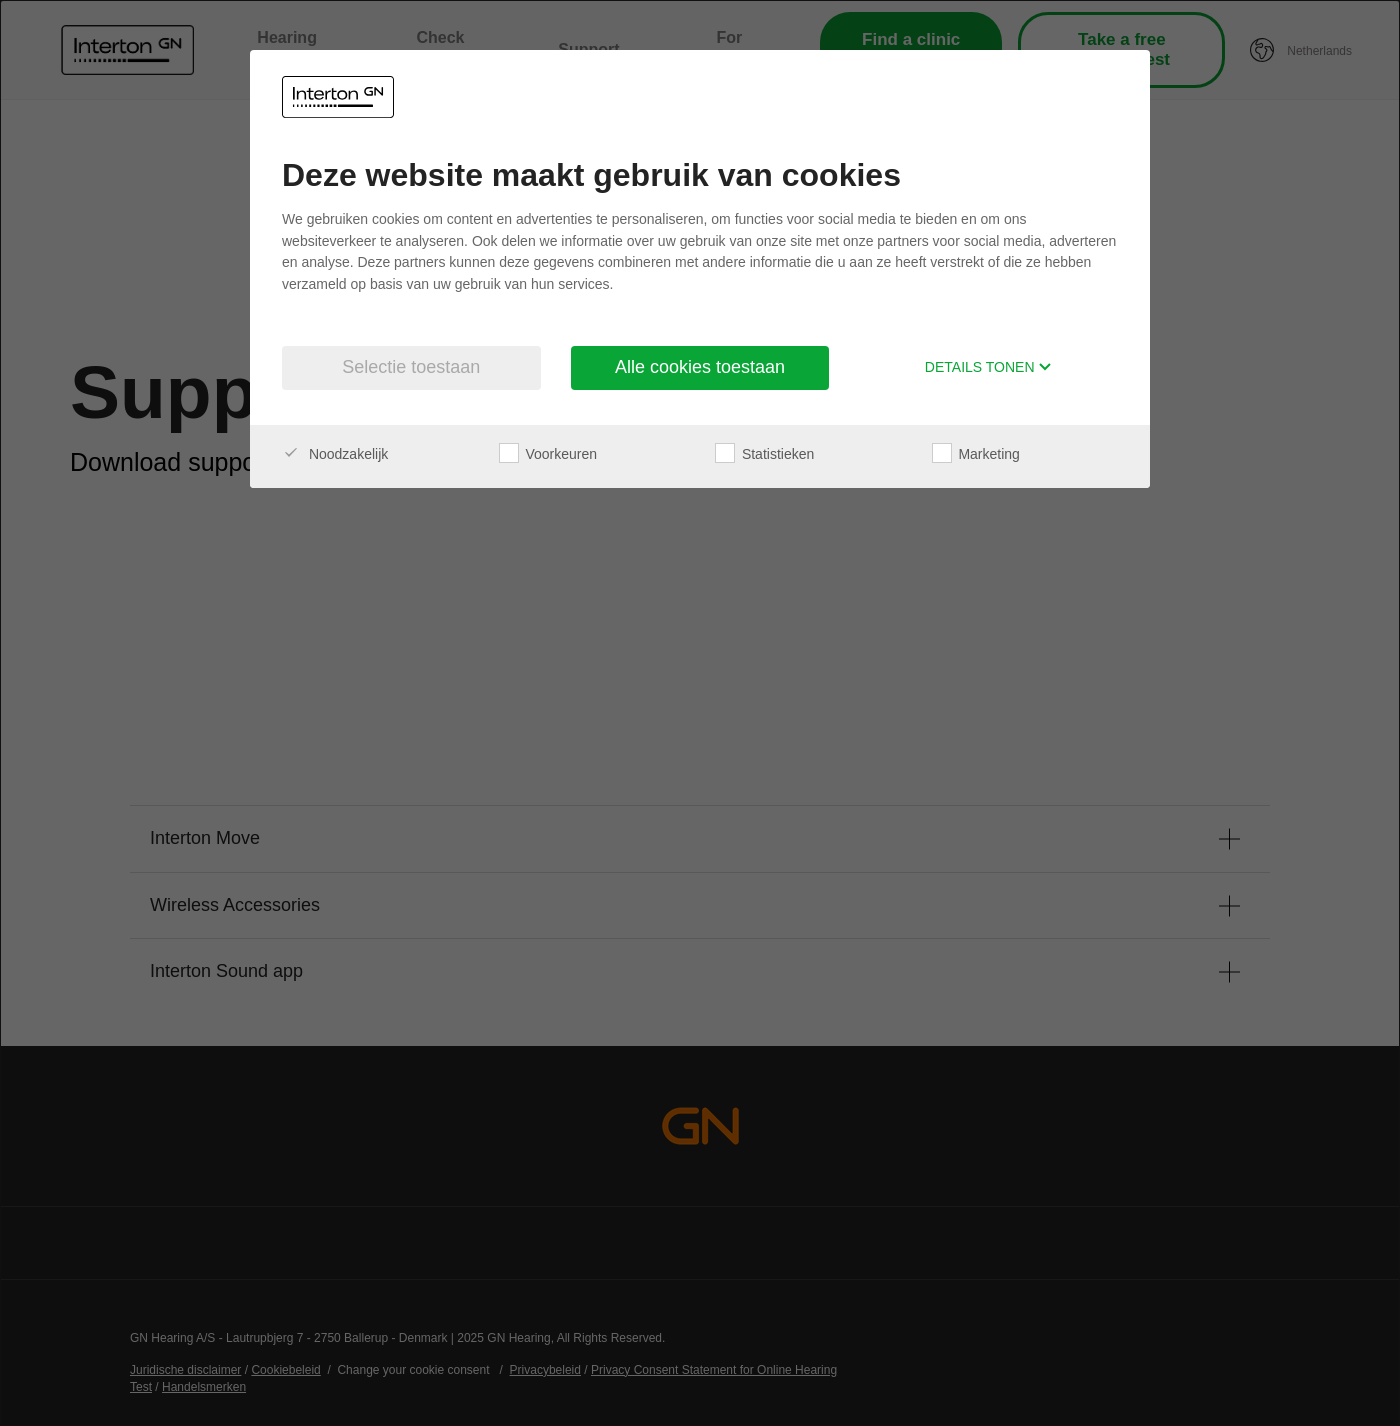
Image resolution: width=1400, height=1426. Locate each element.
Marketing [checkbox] (976, 454)
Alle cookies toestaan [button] (700, 367)
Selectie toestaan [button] (411, 367)
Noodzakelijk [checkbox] (335, 454)
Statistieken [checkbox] (764, 454)
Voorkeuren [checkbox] (548, 454)
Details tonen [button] (989, 367)
